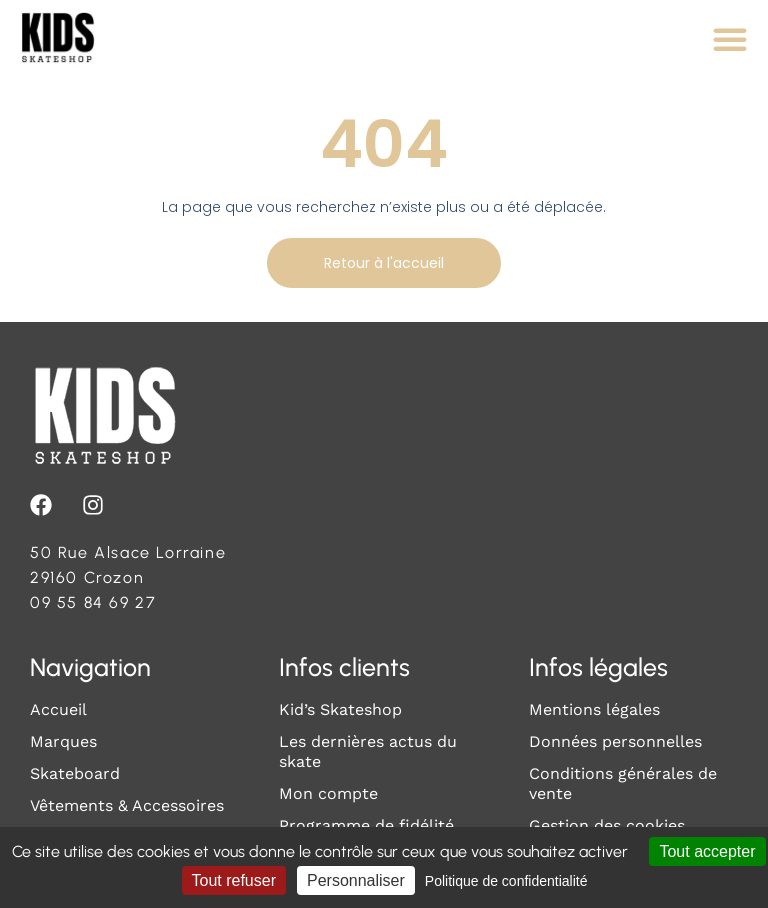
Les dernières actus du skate (368, 751)
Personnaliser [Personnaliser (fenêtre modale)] (356, 880)
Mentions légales (594, 709)
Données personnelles (615, 741)
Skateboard (75, 773)
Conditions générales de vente (623, 783)
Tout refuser (234, 880)
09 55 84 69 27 (93, 602)
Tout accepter (707, 851)
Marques (63, 741)
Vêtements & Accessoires (127, 805)
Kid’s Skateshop (340, 709)
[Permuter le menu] (730, 39)
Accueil (58, 709)
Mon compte (328, 793)
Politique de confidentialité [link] (506, 881)
